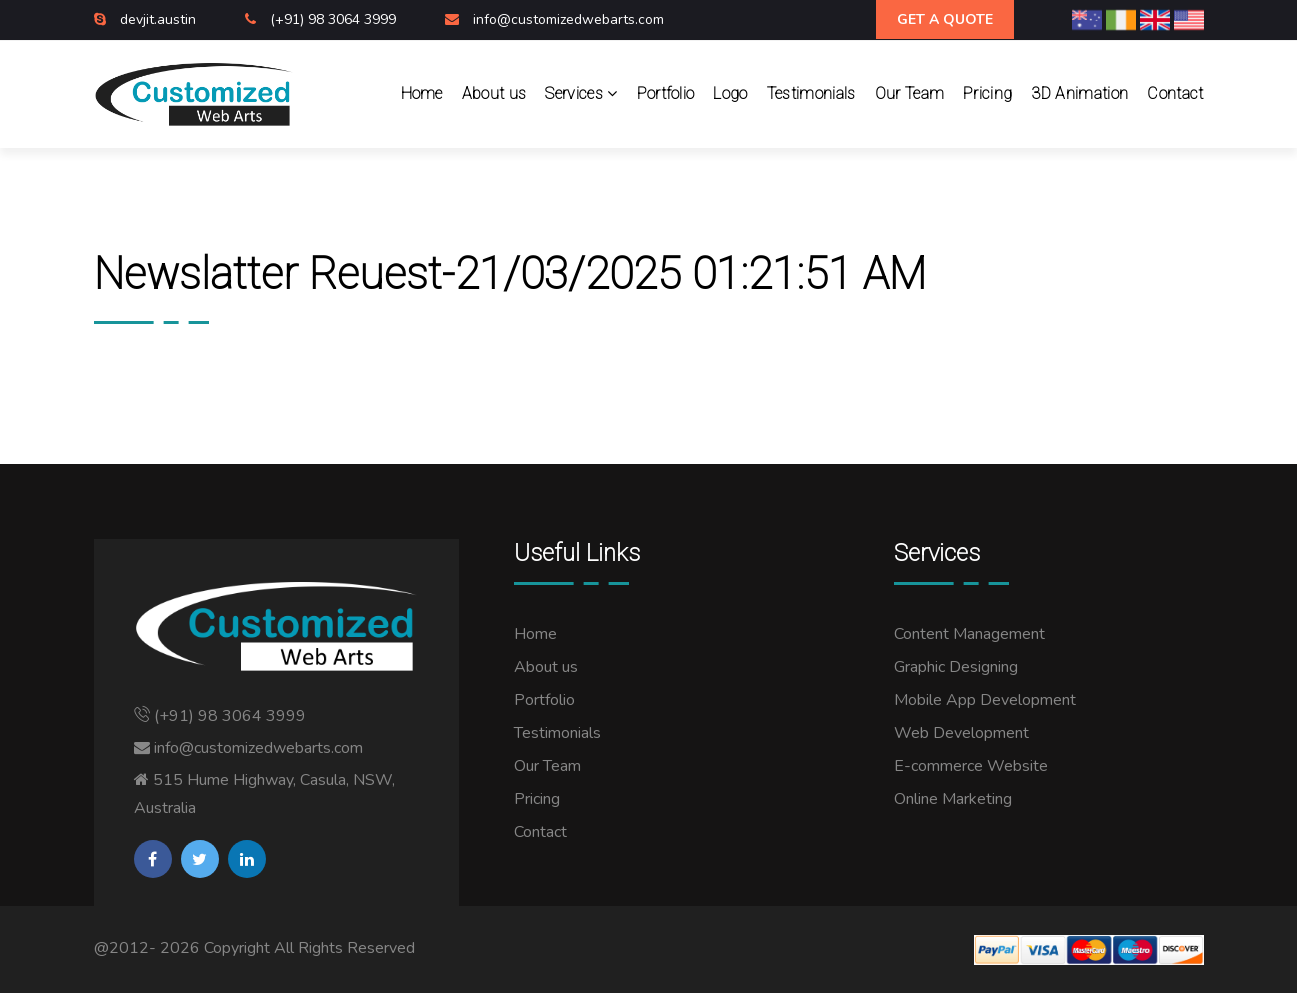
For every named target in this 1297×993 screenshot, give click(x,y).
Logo (730, 93)
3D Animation (1079, 93)
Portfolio (666, 93)
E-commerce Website (971, 766)
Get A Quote (945, 19)
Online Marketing (953, 799)
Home (422, 93)
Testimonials (811, 93)
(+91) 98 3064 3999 (335, 19)
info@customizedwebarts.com (568, 19)
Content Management (969, 634)
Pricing (987, 93)
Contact (1175, 93)
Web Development (961, 733)
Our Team (910, 93)
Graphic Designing (956, 667)
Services (581, 93)
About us (494, 93)
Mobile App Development (985, 700)
